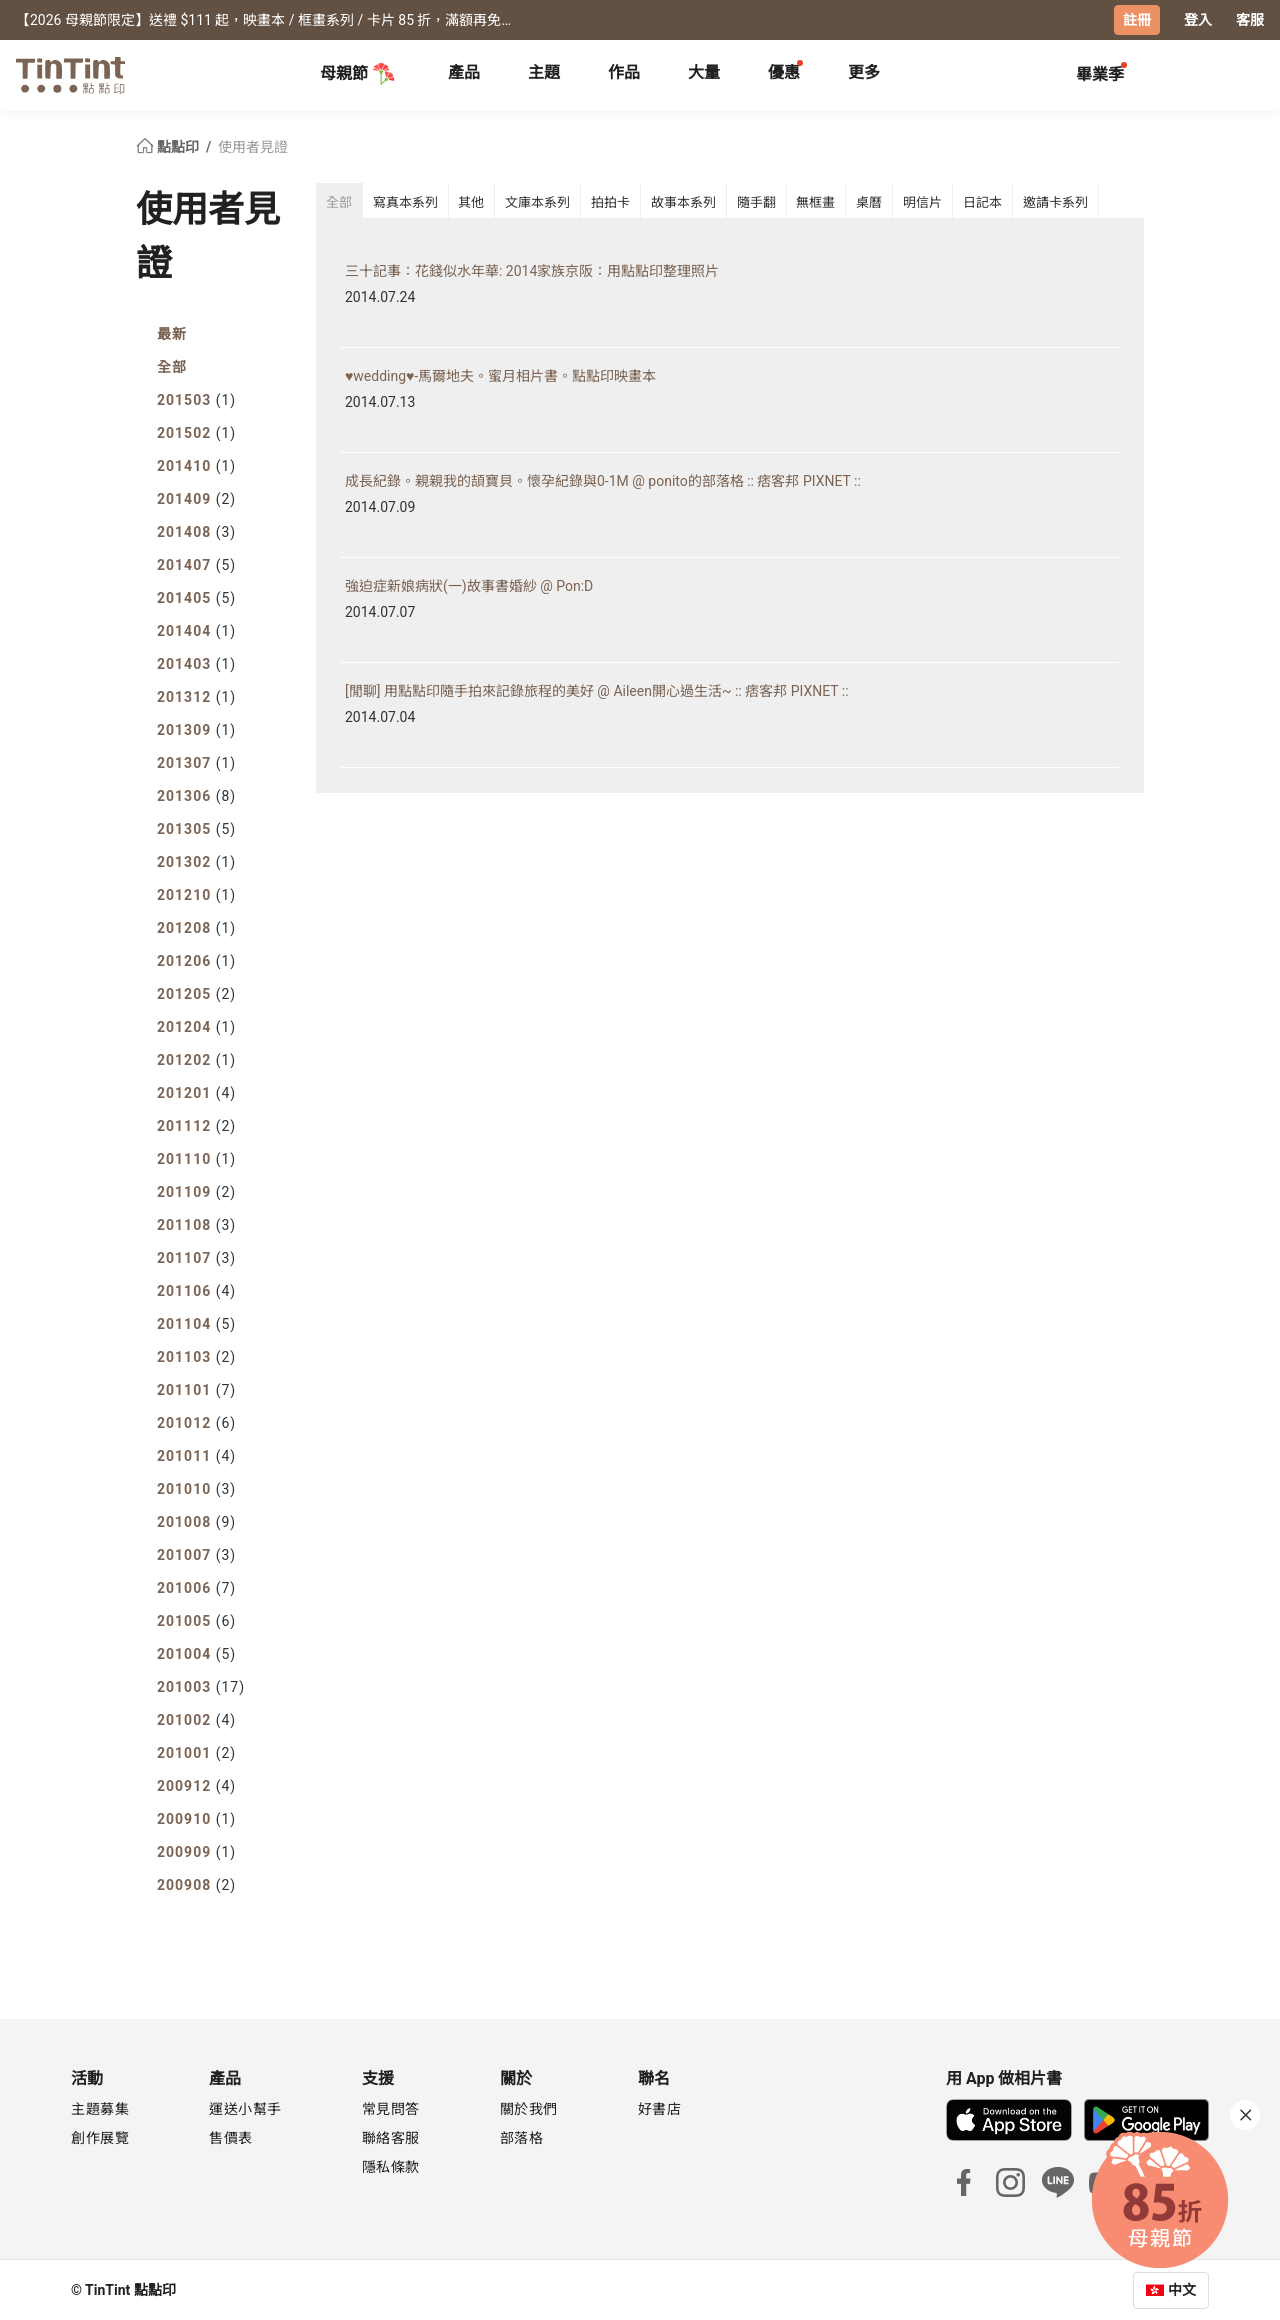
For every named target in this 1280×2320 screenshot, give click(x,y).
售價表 (231, 2137)
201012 (196, 1422)
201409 (196, 498)
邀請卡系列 (1055, 202)
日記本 (982, 202)
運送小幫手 (245, 2108)
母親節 (358, 74)
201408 (196, 531)
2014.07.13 (380, 401)
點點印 (169, 146)
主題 (544, 72)
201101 (196, 1389)
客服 (1250, 20)
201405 (196, 597)
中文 (1182, 2289)
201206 (196, 960)
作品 (624, 72)
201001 (196, 1752)
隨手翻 (756, 202)
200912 (196, 1785)
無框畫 (815, 202)
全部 (172, 366)
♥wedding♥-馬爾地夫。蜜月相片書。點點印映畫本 (500, 375)
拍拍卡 (610, 202)
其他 (471, 202)
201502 (196, 432)
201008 (196, 1521)
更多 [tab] (864, 72)
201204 (196, 1026)
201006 (196, 1587)
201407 (196, 564)
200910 (196, 1818)
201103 (196, 1356)
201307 (196, 762)
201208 (196, 927)
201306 (196, 795)
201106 (196, 1290)
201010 (196, 1488)
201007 (196, 1554)
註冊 (1137, 20)
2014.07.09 (380, 506)
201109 (196, 1191)
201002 (196, 1719)
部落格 (522, 2137)
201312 (196, 696)
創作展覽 (100, 2137)
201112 (196, 1125)
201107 (196, 1257)
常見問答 (391, 2108)
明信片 (922, 202)
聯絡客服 (391, 2137)
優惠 (784, 72)
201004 (196, 1653)
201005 (196, 1620)
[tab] (464, 75)
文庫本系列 (537, 202)
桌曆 (869, 202)
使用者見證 (253, 146)
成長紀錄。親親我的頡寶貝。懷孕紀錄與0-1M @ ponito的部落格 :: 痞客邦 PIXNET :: (603, 480)
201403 (196, 663)
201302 (196, 861)
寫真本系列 (405, 202)
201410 (196, 465)
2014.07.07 (380, 611)
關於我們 (529, 2108)
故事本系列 (683, 202)
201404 (196, 630)
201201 (196, 1092)
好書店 (660, 2108)
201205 (196, 993)
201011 (196, 1455)
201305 (196, 828)
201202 (196, 1059)
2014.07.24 (380, 296)
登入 (1198, 20)
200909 (196, 1851)
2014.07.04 (380, 716)
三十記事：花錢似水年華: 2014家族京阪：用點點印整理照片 (532, 270)
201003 (201, 1686)
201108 (196, 1224)
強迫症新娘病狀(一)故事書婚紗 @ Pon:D (469, 585)
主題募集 (100, 2108)
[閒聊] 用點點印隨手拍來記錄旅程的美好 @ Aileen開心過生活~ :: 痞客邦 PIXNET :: (597, 690)
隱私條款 (391, 2166)
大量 (704, 72)
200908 (196, 1884)
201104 (196, 1323)
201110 (196, 1158)
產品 (464, 72)
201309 (196, 729)
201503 (196, 399)
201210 (196, 894)
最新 (172, 333)
